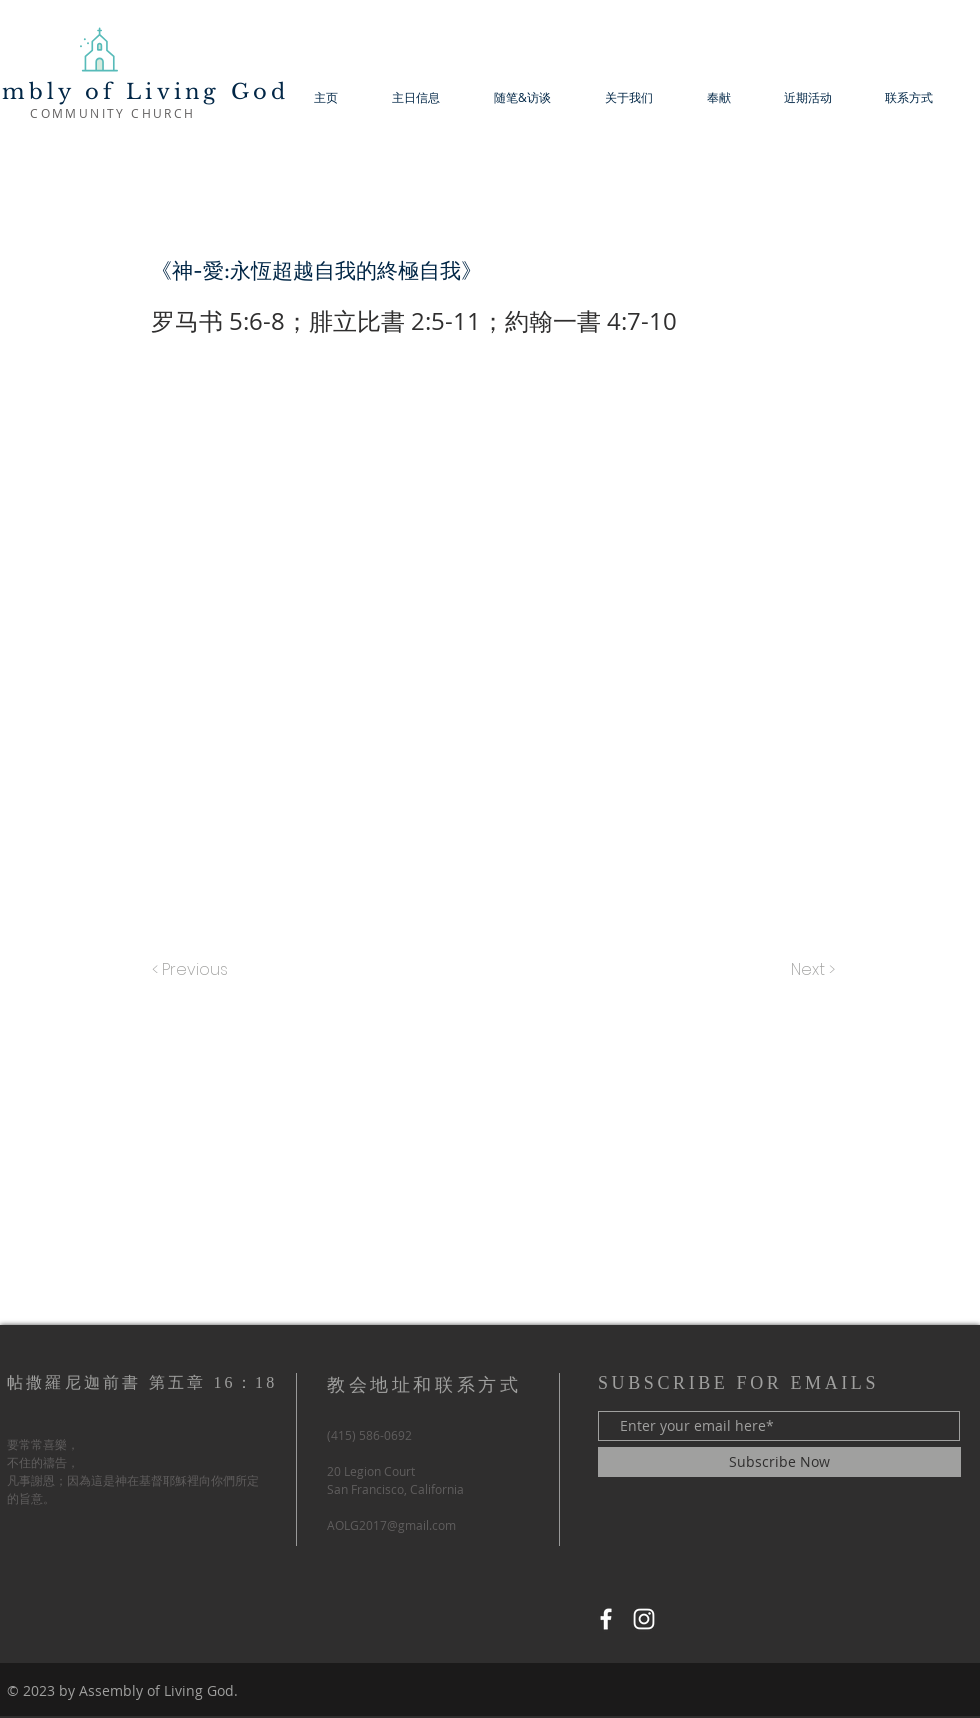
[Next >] (811, 970)
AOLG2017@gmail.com (391, 1525)
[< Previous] (193, 970)
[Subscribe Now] (779, 1462)
